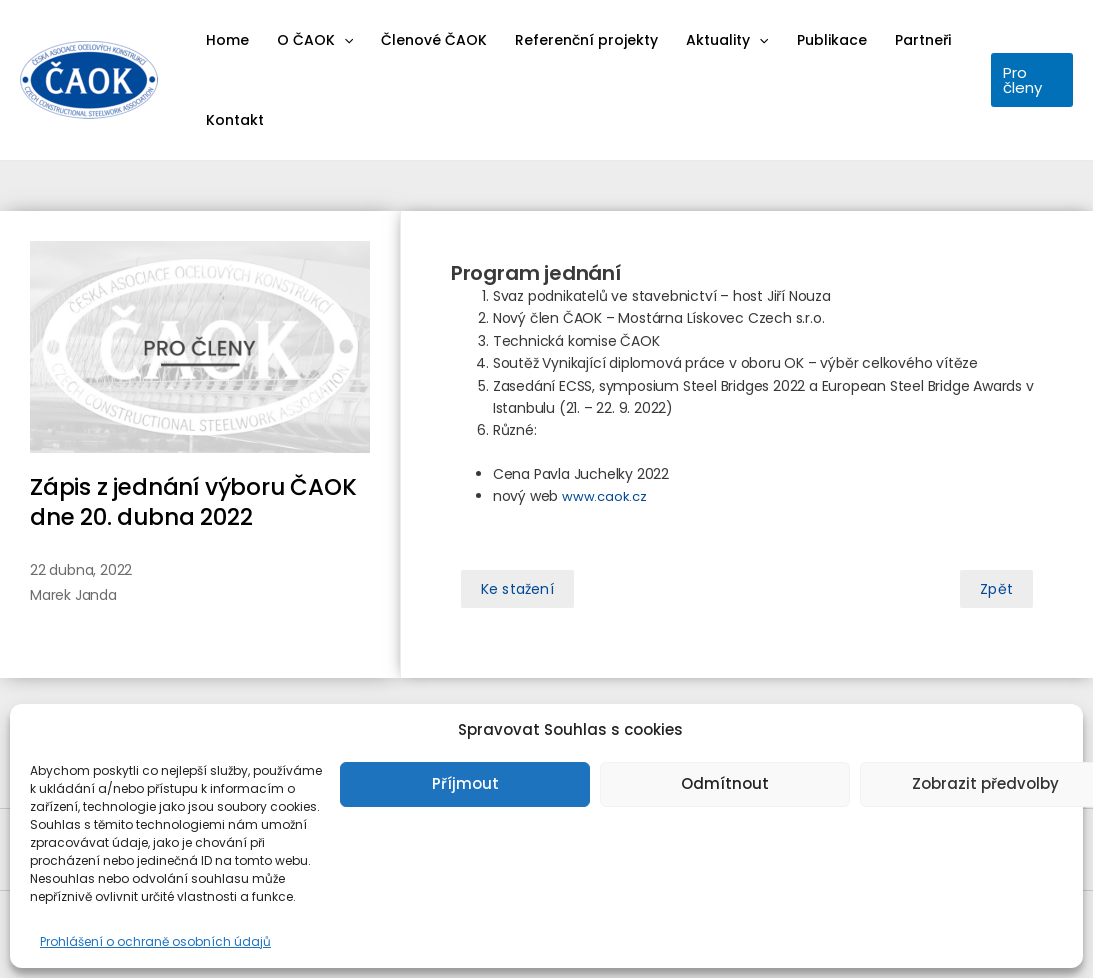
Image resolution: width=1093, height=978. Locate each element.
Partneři (923, 40)
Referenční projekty (586, 40)
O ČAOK (315, 40)
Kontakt (235, 120)
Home (227, 40)
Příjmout (465, 783)
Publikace (832, 40)
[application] (344, 40)
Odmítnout (725, 783)
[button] (517, 589)
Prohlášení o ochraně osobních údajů (155, 941)
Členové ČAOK (434, 40)
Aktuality (727, 40)
